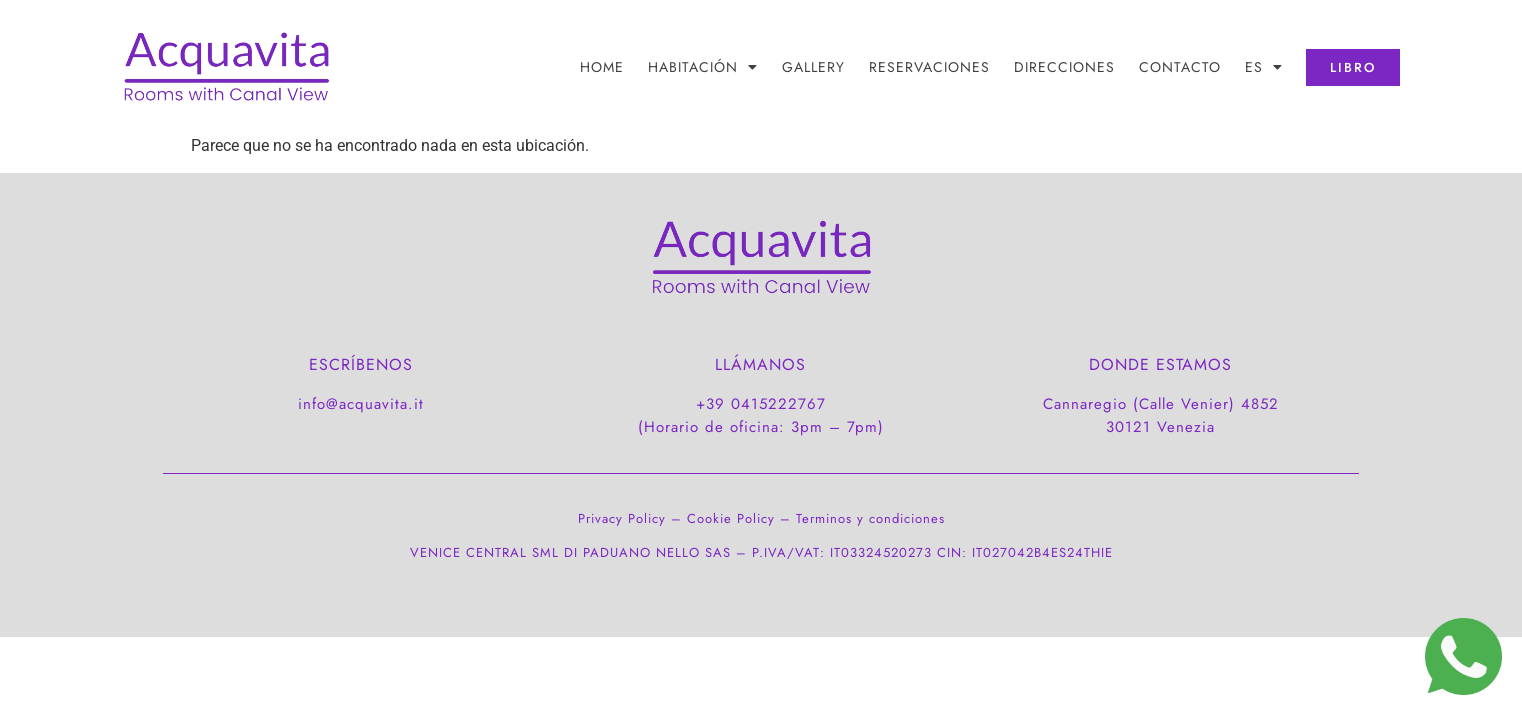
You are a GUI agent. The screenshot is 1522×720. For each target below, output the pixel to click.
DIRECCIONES (1064, 67)
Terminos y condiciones (870, 518)
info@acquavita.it (361, 404)
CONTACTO (1180, 67)
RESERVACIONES (929, 67)
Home (602, 67)
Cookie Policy (731, 518)
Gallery (813, 67)
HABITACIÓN (703, 67)
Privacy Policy (622, 518)
